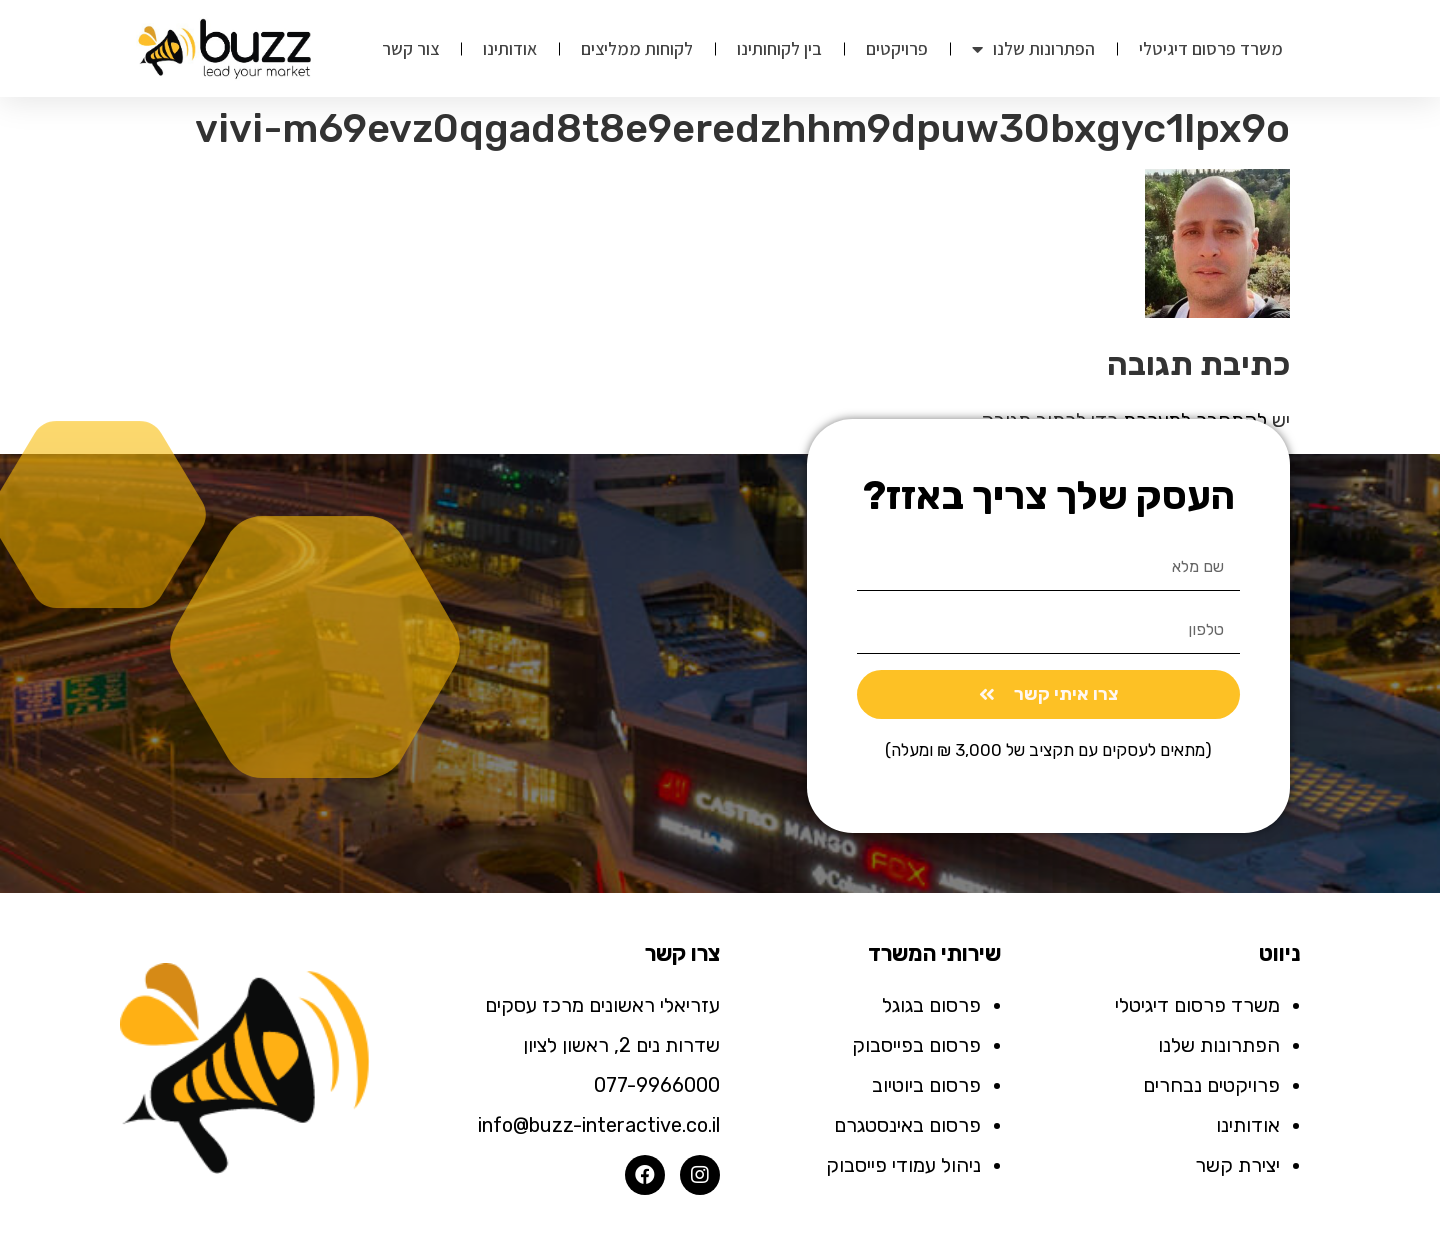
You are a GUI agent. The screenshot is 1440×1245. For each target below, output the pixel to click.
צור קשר (410, 48)
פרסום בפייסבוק (916, 1045)
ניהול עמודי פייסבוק (903, 1165)
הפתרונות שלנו (1033, 49)
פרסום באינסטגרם (907, 1125)
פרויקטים (897, 48)
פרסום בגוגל (931, 1005)
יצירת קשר (1237, 1165)
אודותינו (510, 48)
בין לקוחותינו (779, 48)
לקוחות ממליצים (637, 48)
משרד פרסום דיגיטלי (1211, 48)
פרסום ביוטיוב (926, 1085)
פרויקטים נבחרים (1211, 1085)
